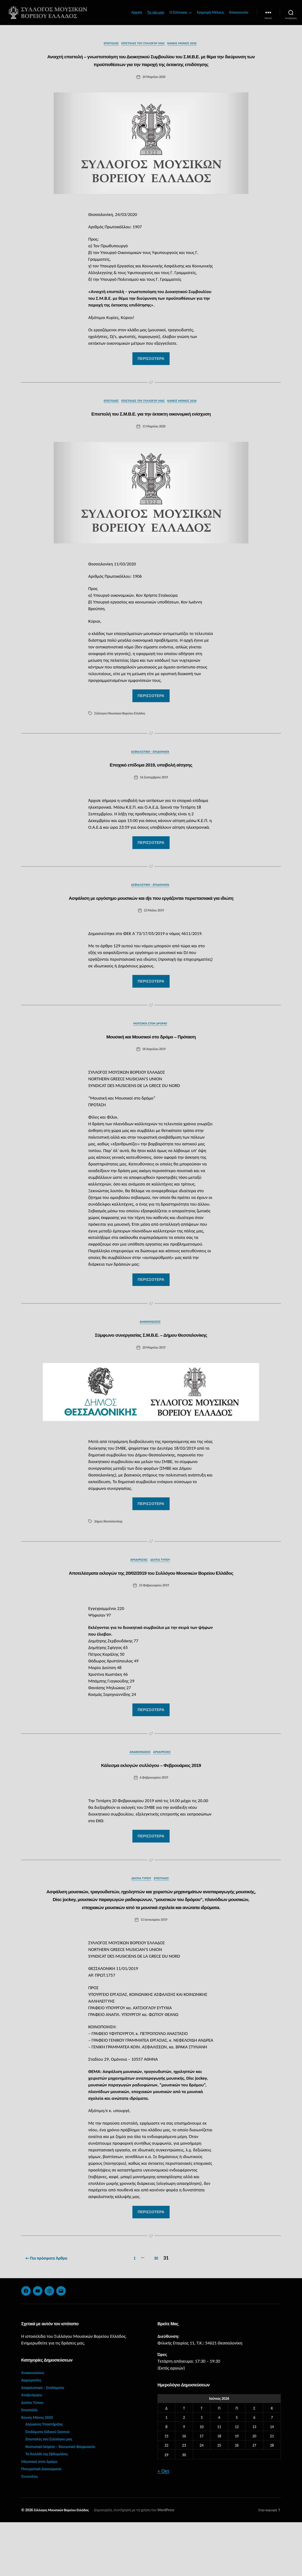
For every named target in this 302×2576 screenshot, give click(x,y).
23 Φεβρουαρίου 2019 (154, 1622)
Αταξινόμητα (33, 2448)
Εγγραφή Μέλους (234, 12)
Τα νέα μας (180, 12)
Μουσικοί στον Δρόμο (151, 1050)
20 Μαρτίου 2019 (154, 1375)
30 (158, 2311)
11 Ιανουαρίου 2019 (154, 1975)
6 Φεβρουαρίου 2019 (154, 1816)
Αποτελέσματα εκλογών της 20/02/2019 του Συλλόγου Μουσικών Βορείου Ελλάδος (151, 1605)
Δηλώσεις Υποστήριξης (46, 2478)
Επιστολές (108, 50)
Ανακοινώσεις (151, 1350)
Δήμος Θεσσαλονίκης (109, 1549)
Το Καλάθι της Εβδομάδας (49, 2507)
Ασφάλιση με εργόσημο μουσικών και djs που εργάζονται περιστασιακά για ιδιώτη (151, 919)
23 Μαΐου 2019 (154, 936)
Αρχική (161, 12)
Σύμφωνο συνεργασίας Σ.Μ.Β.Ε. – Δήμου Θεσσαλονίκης (151, 1363)
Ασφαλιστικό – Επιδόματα (45, 2441)
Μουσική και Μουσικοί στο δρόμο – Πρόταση (151, 1063)
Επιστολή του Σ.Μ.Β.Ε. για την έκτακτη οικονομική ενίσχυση (151, 429)
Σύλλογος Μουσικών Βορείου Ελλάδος (121, 729)
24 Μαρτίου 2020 (154, 92)
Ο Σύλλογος (203, 12)
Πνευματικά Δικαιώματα (43, 2522)
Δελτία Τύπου (162, 1589)
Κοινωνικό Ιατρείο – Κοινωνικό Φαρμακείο (65, 2500)
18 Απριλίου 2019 (154, 1076)
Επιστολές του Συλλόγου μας (143, 50)
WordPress (171, 2563)
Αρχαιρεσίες (138, 1589)
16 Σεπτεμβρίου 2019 (154, 794)
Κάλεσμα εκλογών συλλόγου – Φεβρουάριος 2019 (151, 1803)
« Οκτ (163, 2524)
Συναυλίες (30, 2530)
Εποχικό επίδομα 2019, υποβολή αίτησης (151, 781)
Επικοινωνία (238, 18)
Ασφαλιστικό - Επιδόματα (151, 769)
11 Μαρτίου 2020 (154, 442)
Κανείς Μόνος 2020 (186, 50)
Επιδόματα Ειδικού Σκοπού (50, 2485)
